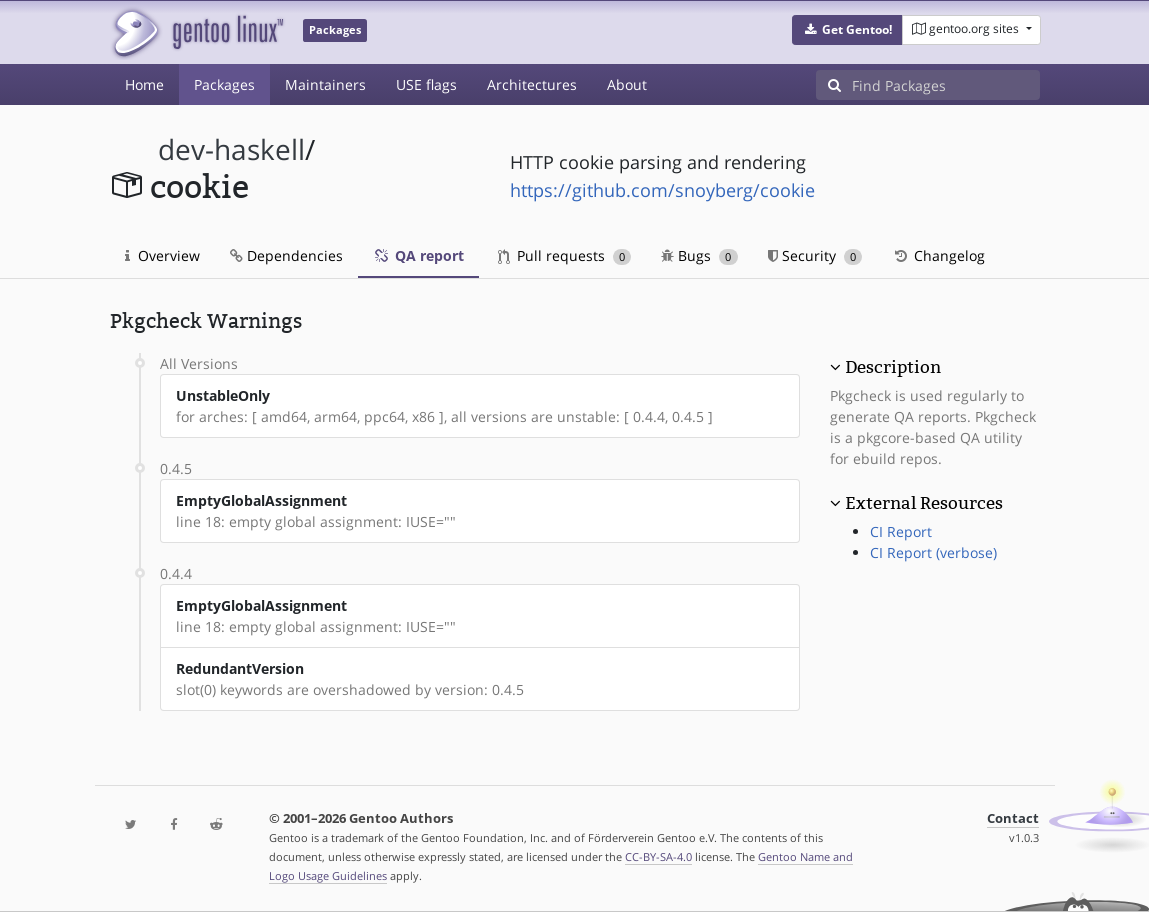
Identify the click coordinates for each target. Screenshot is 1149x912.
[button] (847, 30)
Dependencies (286, 255)
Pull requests (565, 255)
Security (815, 255)
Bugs (699, 255)
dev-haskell (231, 149)
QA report (418, 255)
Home (144, 84)
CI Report (901, 531)
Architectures (532, 84)
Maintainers (325, 84)
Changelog (938, 255)
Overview (162, 255)
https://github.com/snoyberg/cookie (662, 190)
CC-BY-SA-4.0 (658, 856)
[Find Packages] (946, 85)
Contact (1013, 818)
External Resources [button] (924, 503)
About (627, 84)
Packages (224, 84)
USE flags (426, 84)
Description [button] (893, 367)
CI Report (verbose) (933, 552)
